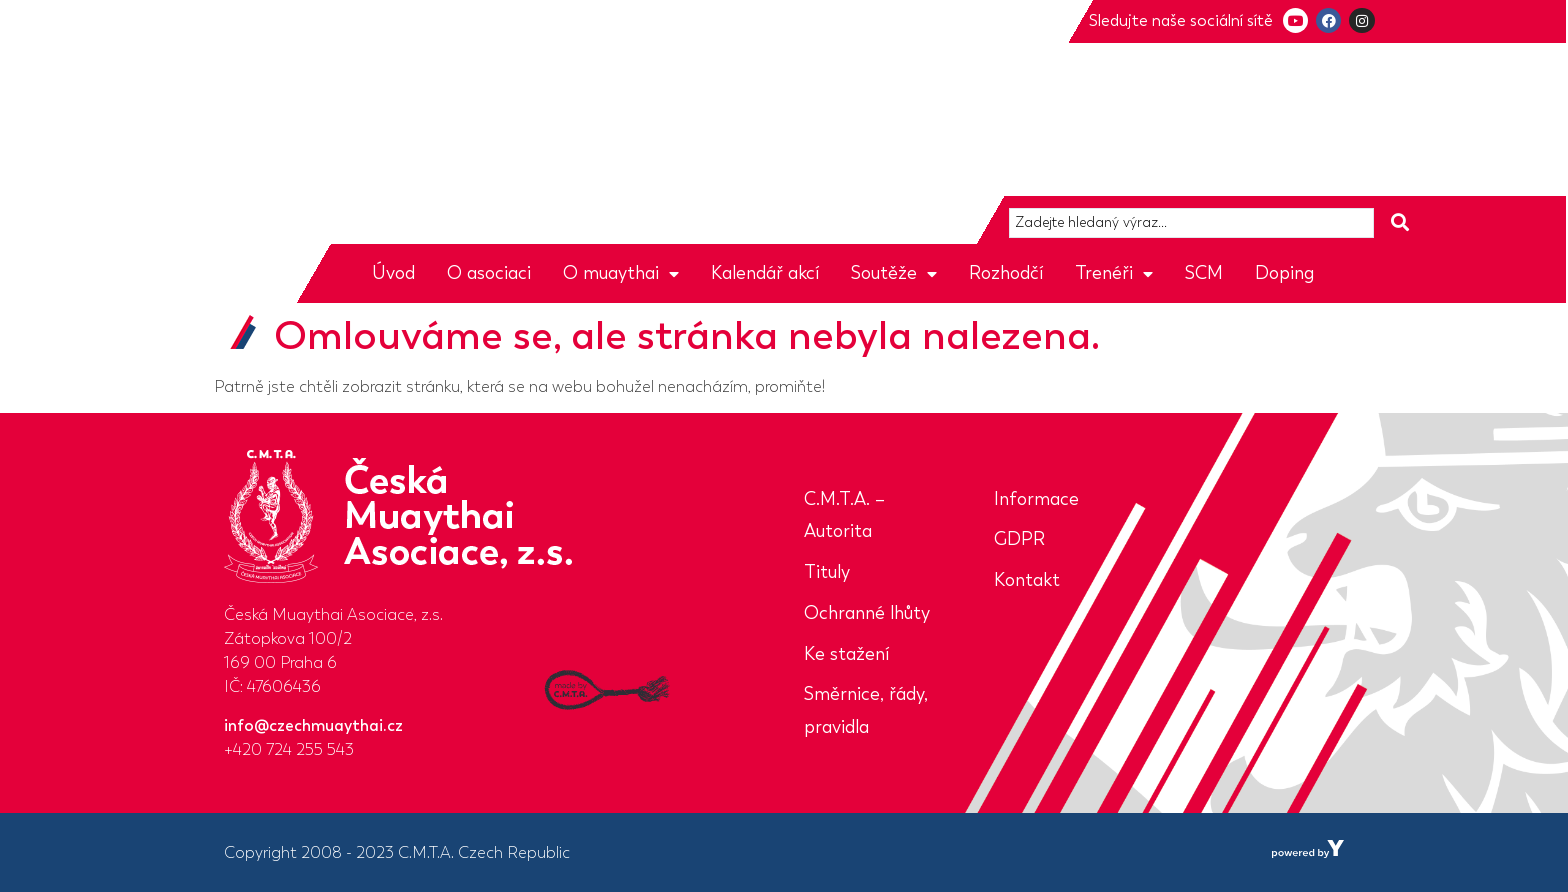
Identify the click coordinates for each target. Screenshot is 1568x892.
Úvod (393, 273)
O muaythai (621, 273)
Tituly (827, 572)
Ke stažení (846, 654)
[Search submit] (1400, 222)
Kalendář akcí (765, 273)
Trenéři (1114, 273)
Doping (1284, 273)
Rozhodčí (1006, 273)
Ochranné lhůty (867, 613)
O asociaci (489, 273)
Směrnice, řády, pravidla (866, 710)
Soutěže (894, 273)
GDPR (1019, 539)
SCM (1204, 273)
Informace (1036, 499)
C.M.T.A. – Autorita (844, 515)
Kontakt (1027, 580)
